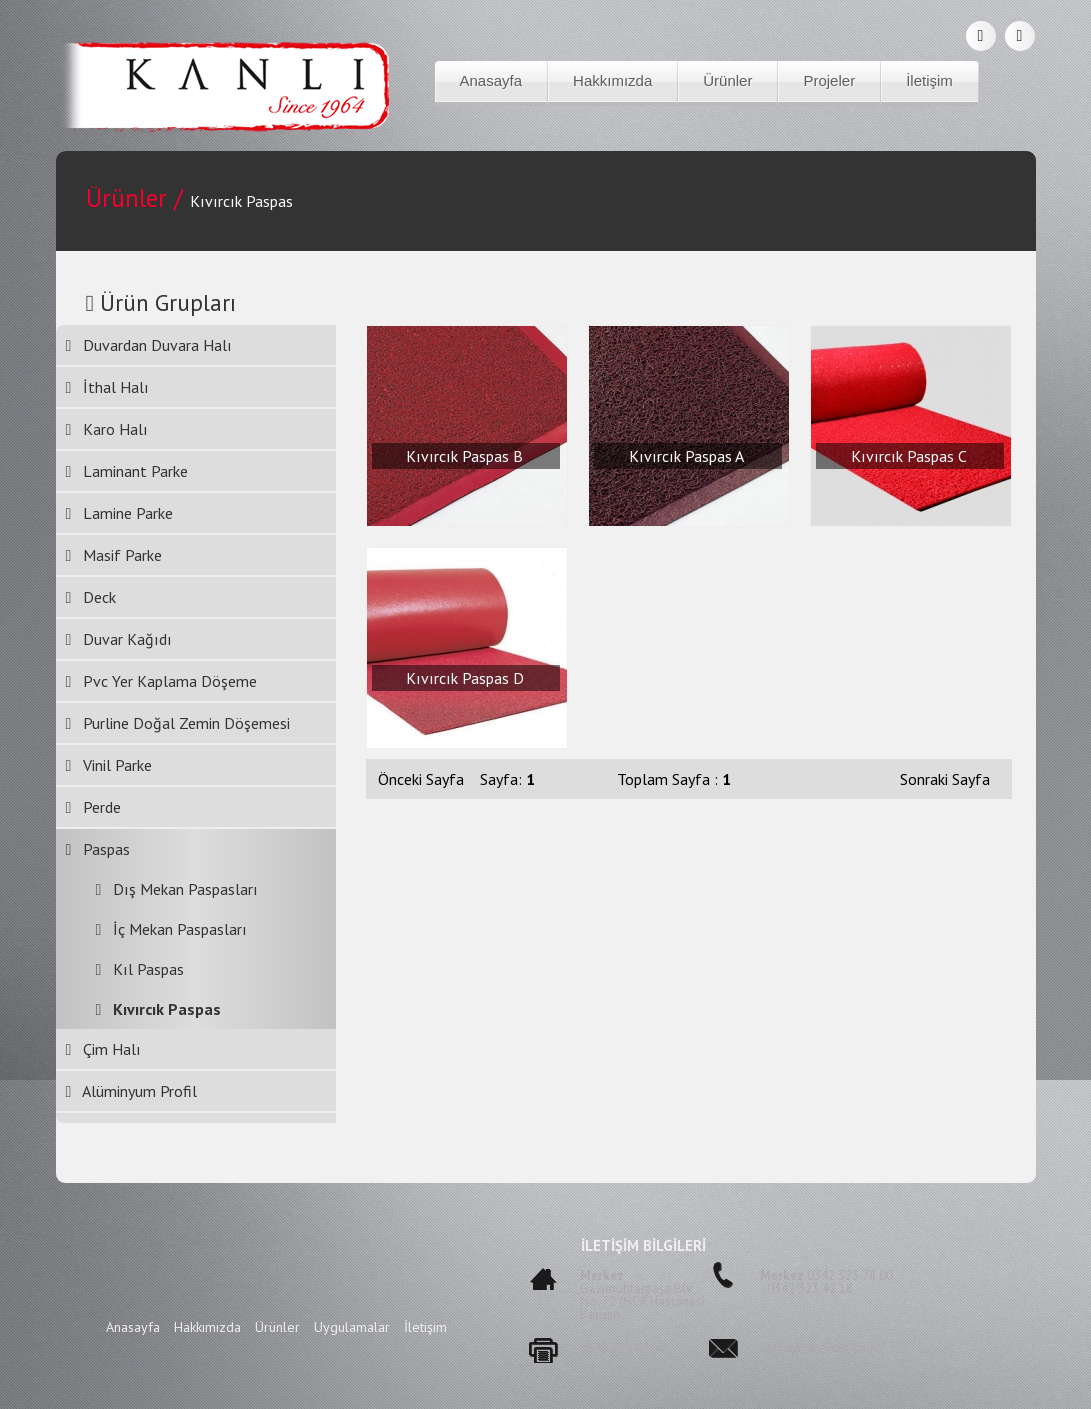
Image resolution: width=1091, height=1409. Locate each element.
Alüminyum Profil (132, 1091)
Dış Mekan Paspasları (170, 889)
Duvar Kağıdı (119, 639)
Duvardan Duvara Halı (149, 345)
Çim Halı (104, 1049)
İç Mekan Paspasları (164, 929)
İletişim (929, 80)
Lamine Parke (120, 513)
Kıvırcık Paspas (151, 1009)
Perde (94, 807)
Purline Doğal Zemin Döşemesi (178, 723)
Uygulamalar (354, 1327)
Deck (91, 597)
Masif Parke (114, 555)
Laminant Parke (127, 471)
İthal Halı (108, 387)
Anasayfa (491, 80)
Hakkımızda (612, 80)
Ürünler (727, 80)
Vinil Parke (109, 765)
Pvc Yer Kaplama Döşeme (162, 681)
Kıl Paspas (133, 969)
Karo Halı (107, 429)
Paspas (98, 849)
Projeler (829, 80)
